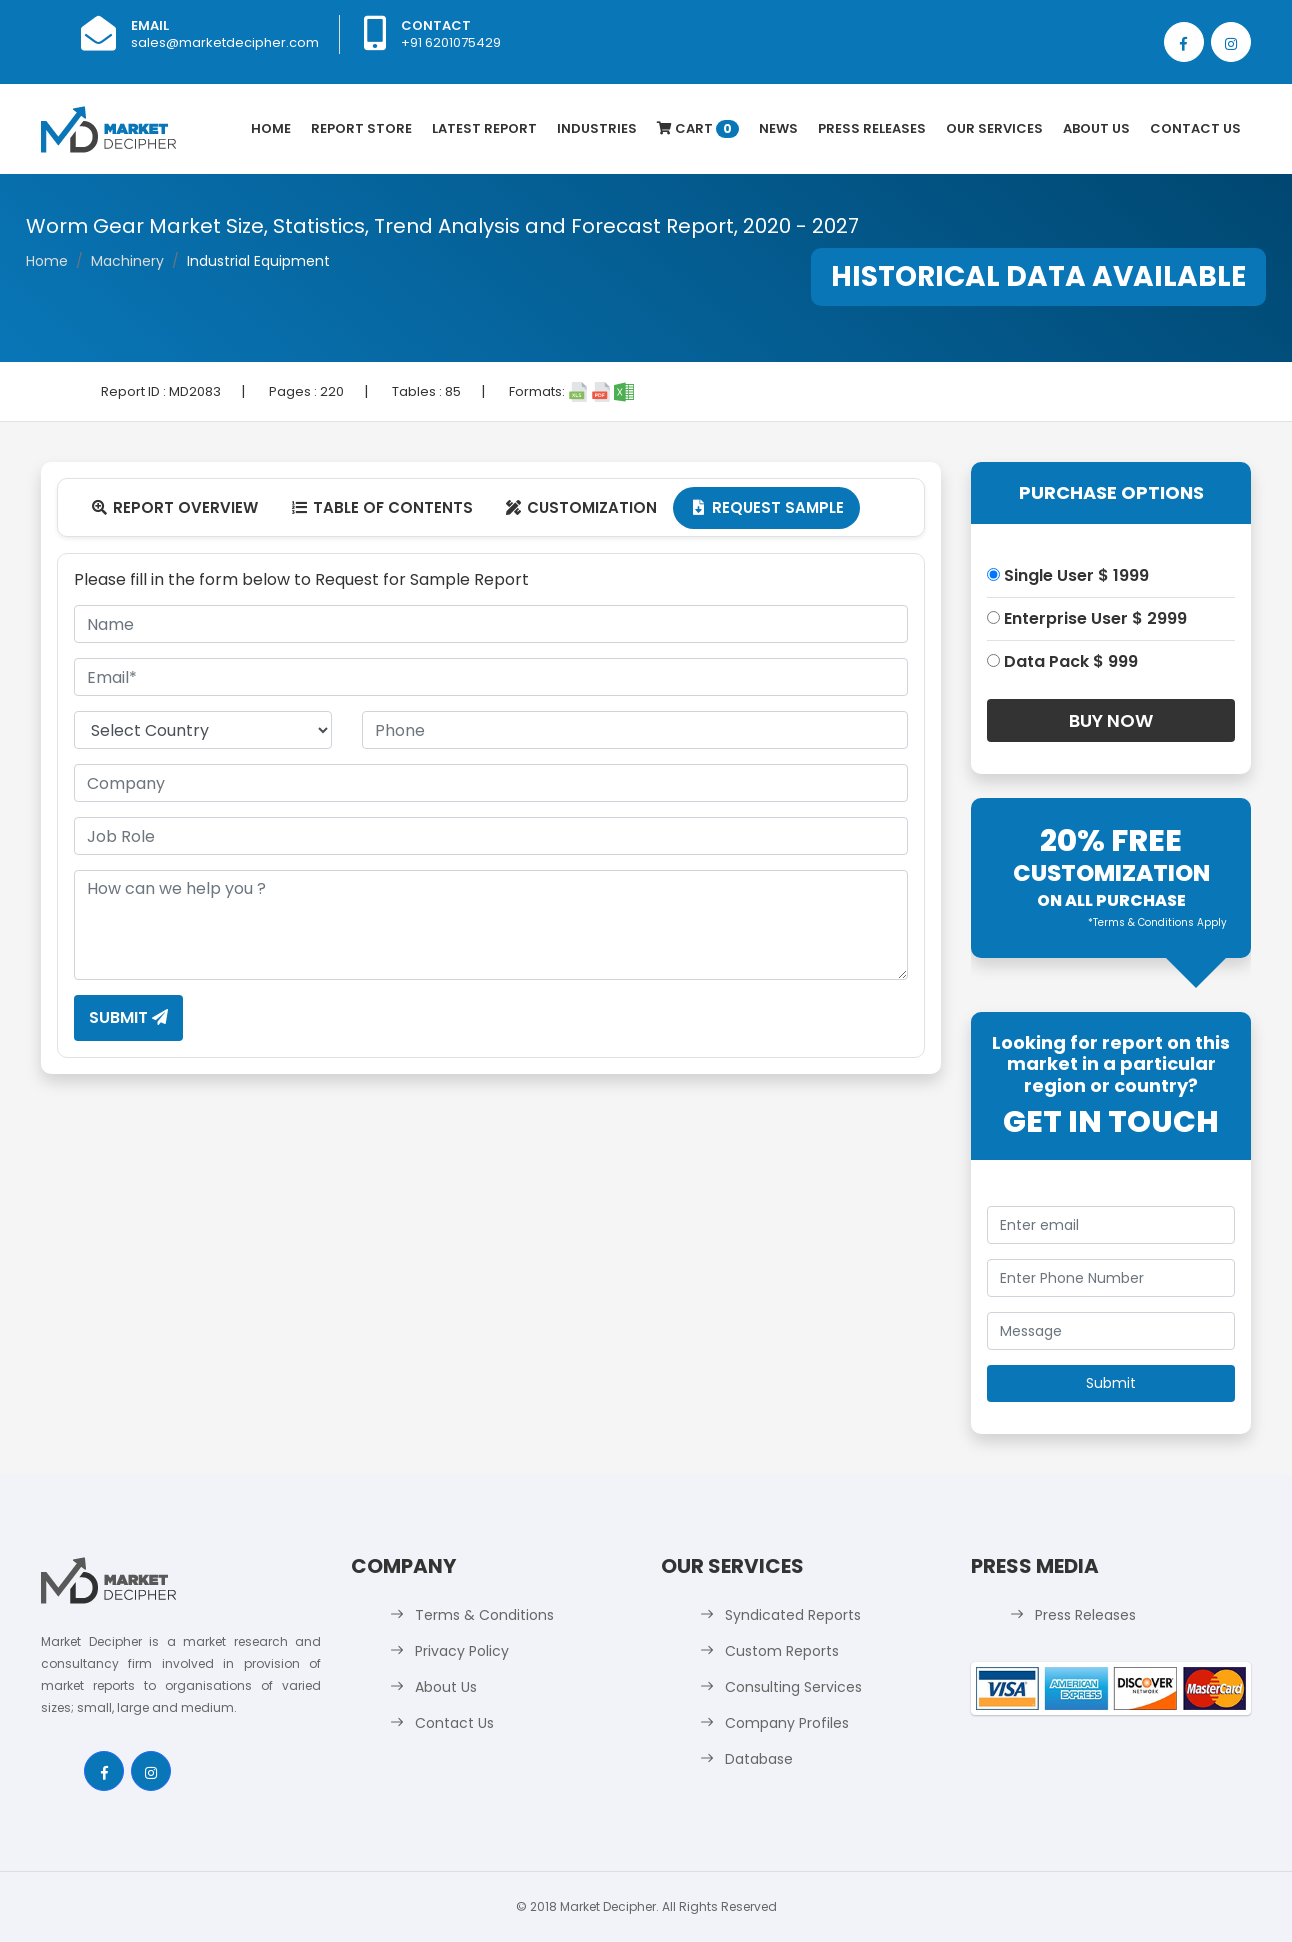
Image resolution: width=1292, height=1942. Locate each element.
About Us (1096, 128)
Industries (597, 128)
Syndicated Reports (793, 1615)
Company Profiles (787, 1723)
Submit (128, 1017)
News (778, 128)
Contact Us (1195, 128)
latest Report (484, 128)
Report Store (361, 128)
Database (759, 1759)
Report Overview (174, 507)
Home (271, 128)
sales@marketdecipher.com (225, 42)
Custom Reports (782, 1651)
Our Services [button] (994, 128)
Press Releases (872, 128)
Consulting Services (793, 1687)
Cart (698, 128)
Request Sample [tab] (766, 507)
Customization (581, 507)
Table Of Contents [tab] (381, 507)
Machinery (127, 261)
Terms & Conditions (484, 1615)
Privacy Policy (462, 1651)
